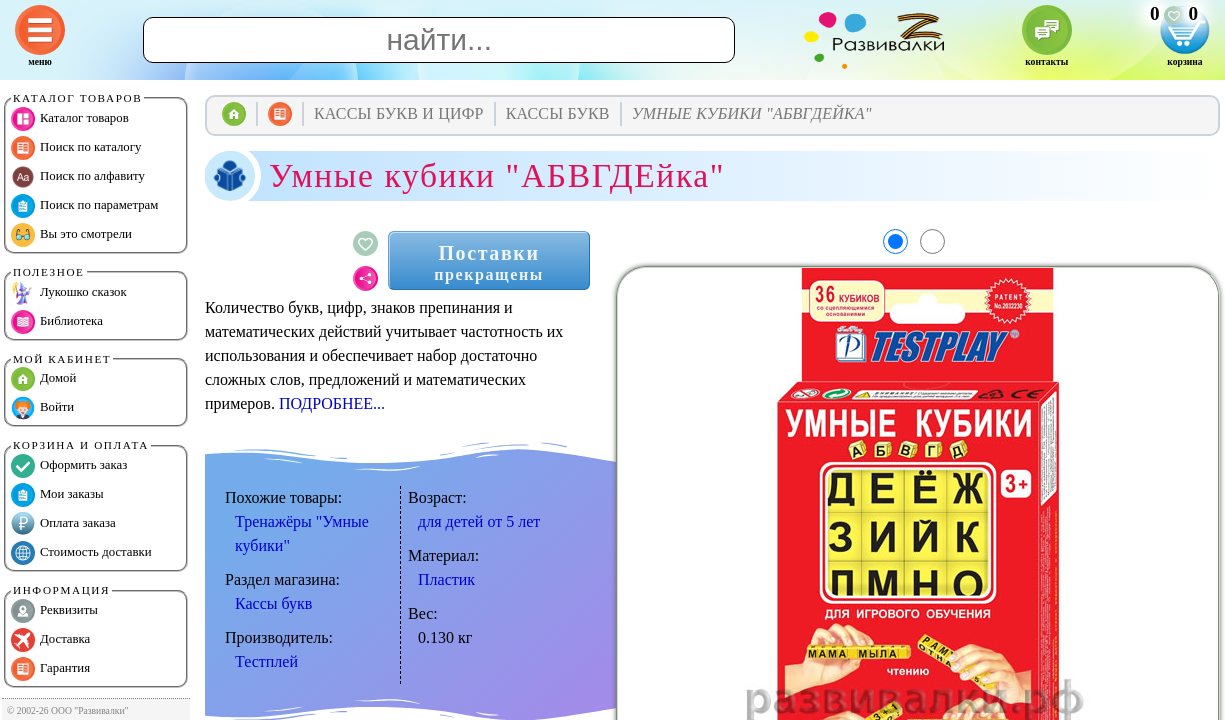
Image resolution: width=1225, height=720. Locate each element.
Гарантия (50, 669)
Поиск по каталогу (76, 148)
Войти (42, 408)
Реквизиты (54, 611)
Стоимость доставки (81, 553)
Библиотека (57, 322)
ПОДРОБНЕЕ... (332, 403)
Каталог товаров (70, 119)
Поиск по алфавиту (78, 177)
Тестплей (266, 661)
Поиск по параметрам (84, 206)
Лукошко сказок (69, 293)
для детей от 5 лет (479, 521)
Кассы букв (273, 603)
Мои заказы (57, 495)
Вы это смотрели (71, 235)
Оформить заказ (69, 466)
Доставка (50, 640)
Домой (43, 379)
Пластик (446, 579)
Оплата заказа (63, 524)
